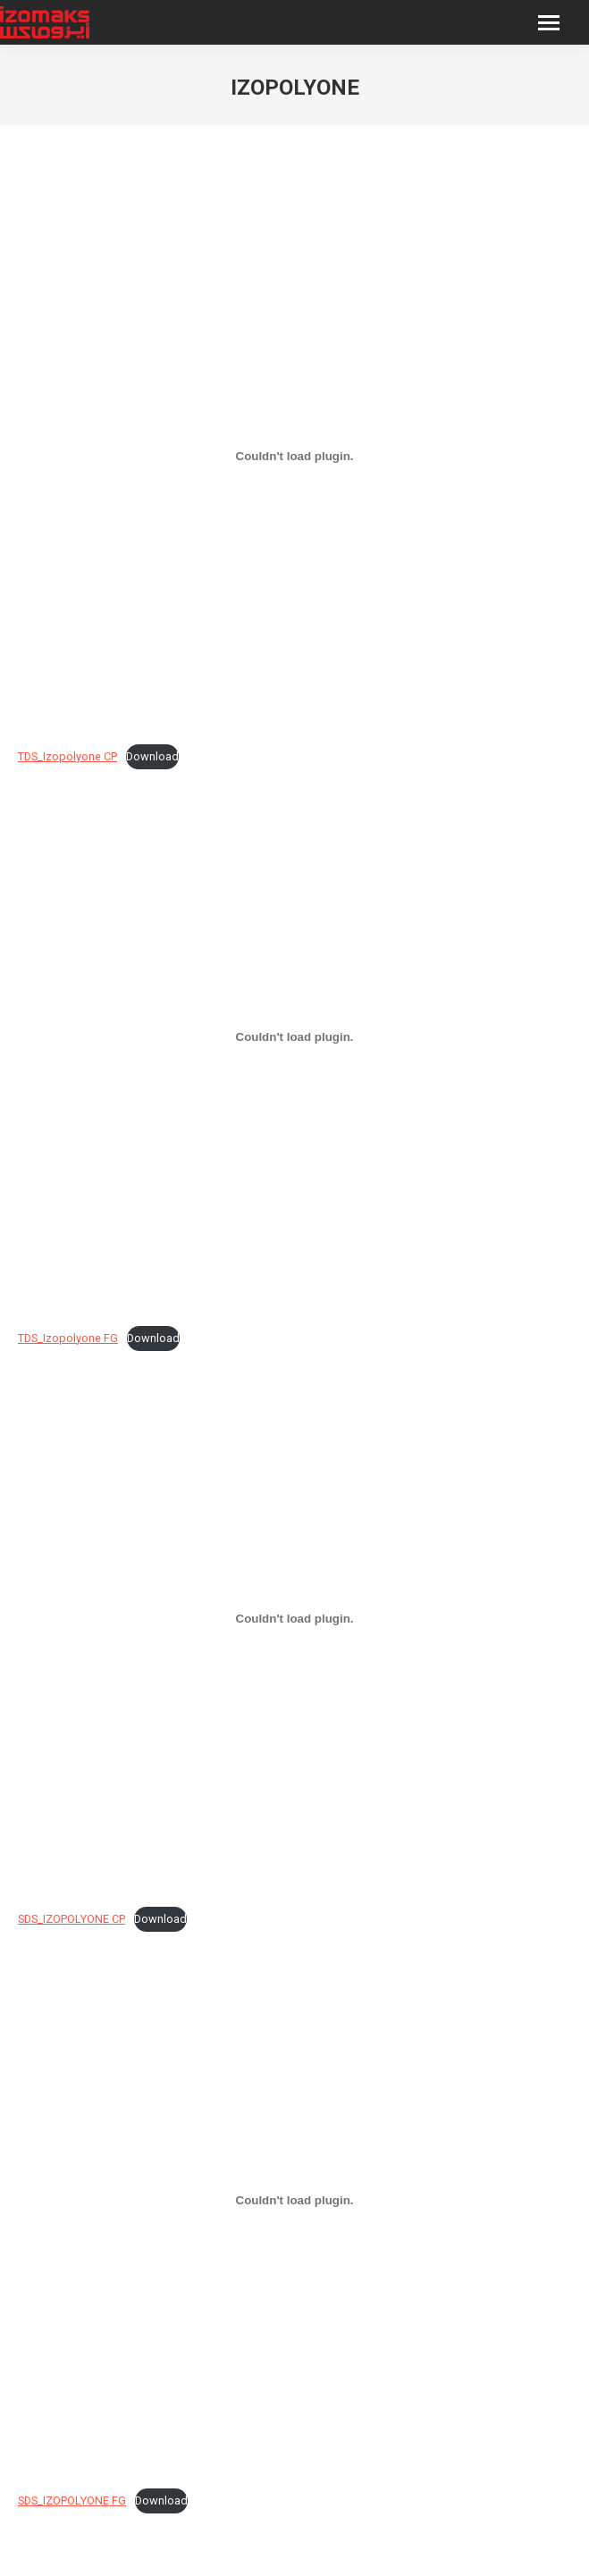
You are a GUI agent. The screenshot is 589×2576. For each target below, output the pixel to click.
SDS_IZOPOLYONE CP (71, 1919)
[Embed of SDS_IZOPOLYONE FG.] (294, 2200)
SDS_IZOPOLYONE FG (72, 2500)
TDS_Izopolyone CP (67, 756)
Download (152, 756)
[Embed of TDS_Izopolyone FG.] (294, 1037)
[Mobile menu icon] (548, 23)
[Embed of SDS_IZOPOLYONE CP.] (294, 1619)
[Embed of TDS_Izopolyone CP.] (294, 456)
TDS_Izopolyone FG (68, 1338)
